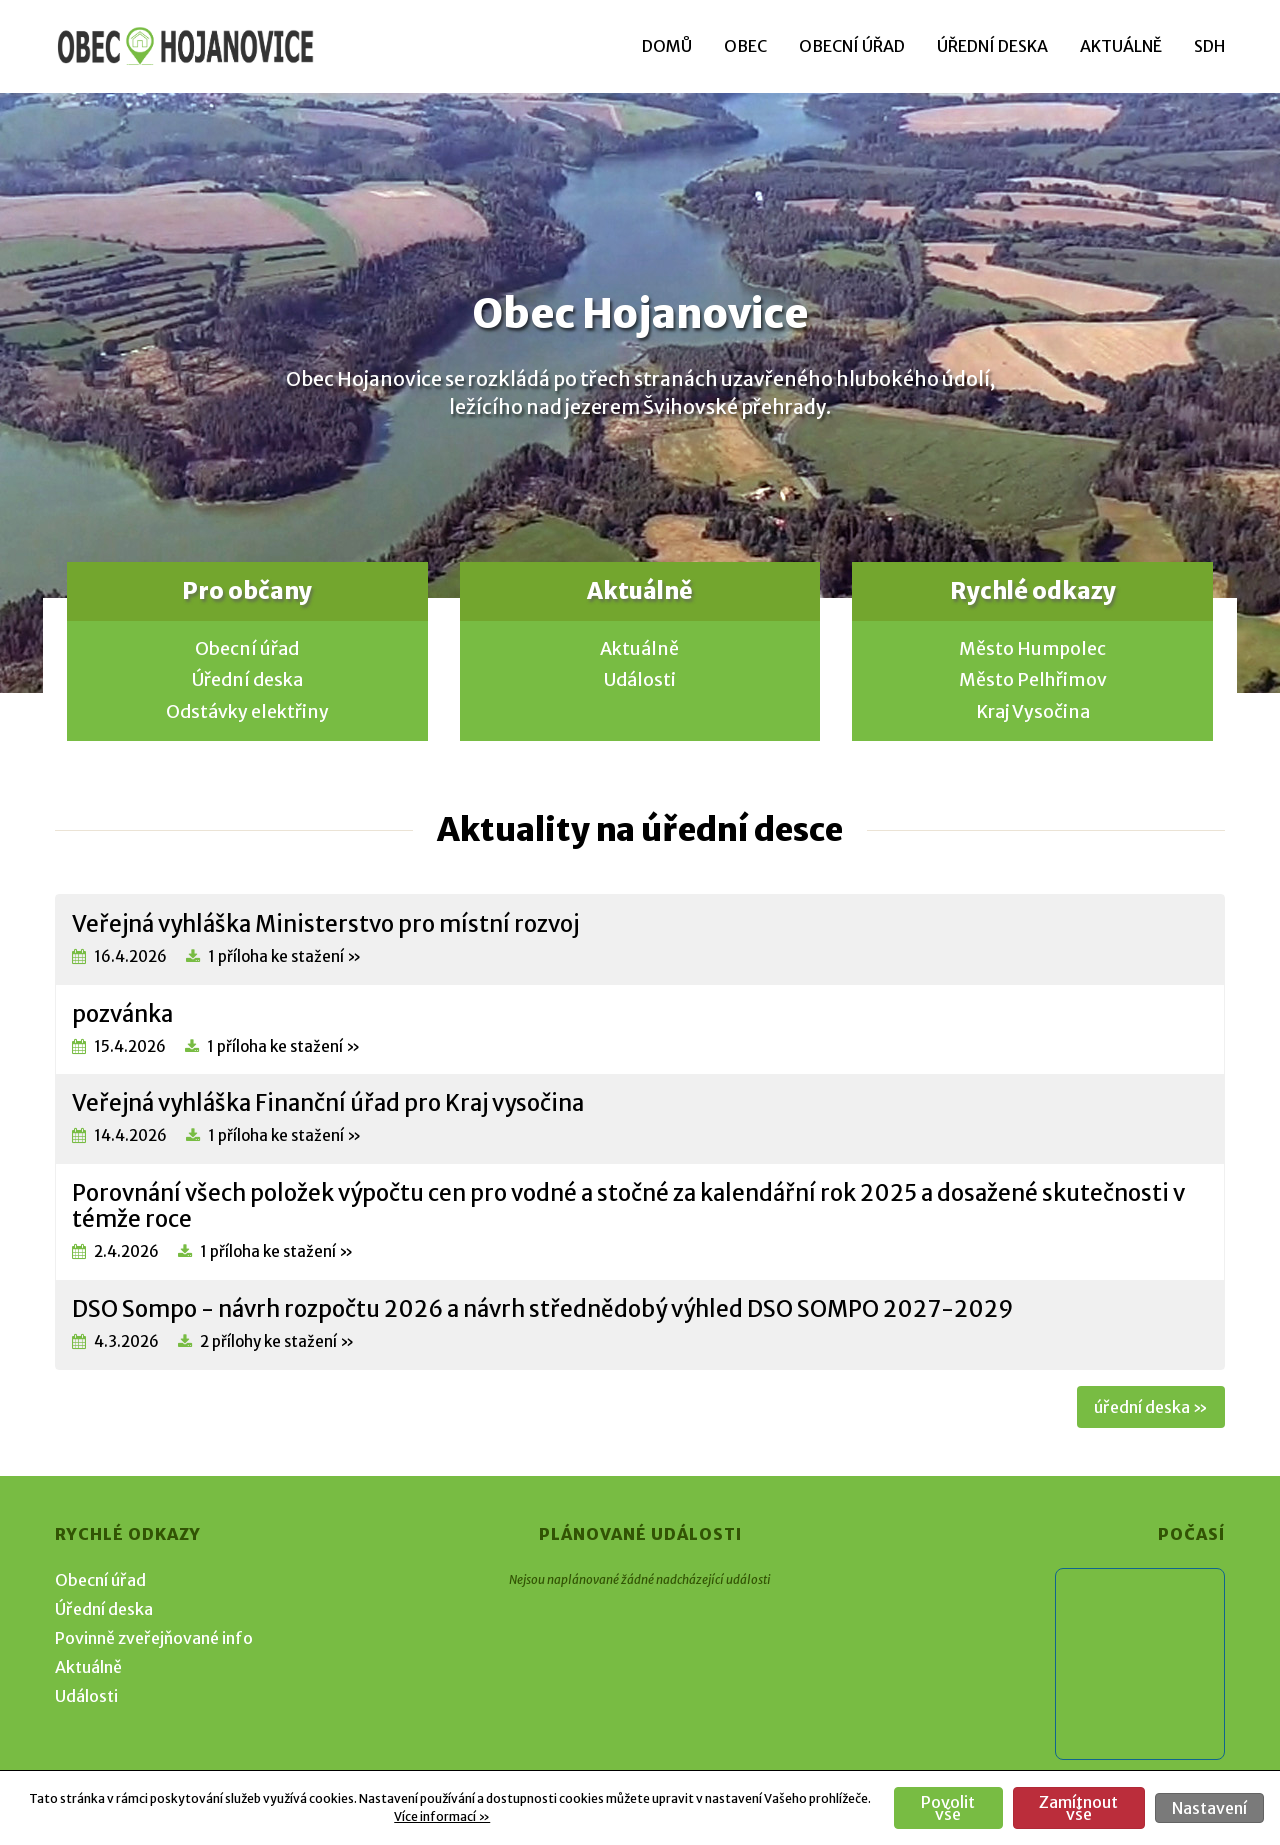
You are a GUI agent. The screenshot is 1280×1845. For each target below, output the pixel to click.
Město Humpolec (1032, 649)
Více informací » (442, 1816)
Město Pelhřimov (1033, 680)
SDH (1209, 46)
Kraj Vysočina (1033, 712)
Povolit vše (948, 1808)
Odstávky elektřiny (247, 712)
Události (640, 680)
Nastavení (1209, 1808)
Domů (667, 46)
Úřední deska (992, 46)
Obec (745, 46)
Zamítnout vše (1078, 1808)
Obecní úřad (852, 46)
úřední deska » (1151, 1407)
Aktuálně (1121, 46)
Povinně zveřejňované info (154, 1638)
